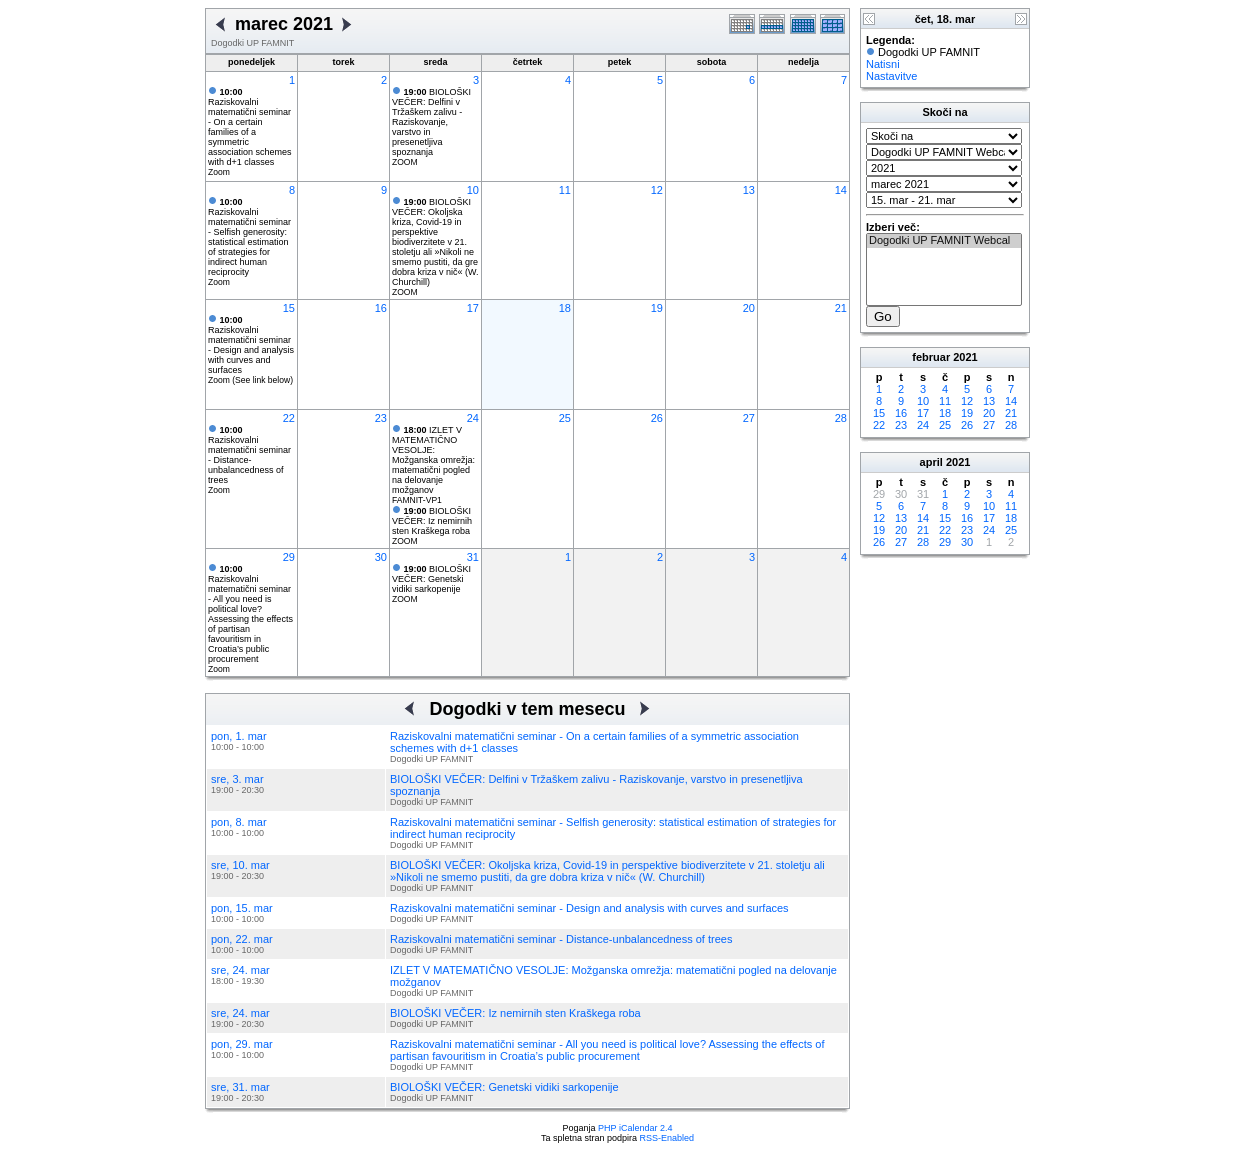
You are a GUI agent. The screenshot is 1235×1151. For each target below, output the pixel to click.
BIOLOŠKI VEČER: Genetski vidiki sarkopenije (431, 579)
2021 (965, 357)
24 (473, 418)
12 (657, 190)
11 (565, 190)
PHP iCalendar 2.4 (635, 1128)
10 (473, 190)
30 (381, 557)
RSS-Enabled (667, 1138)
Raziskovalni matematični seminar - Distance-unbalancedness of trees (249, 455)
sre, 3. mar (237, 779)
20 (749, 308)
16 (381, 308)
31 (473, 557)
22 (289, 418)
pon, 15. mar (242, 908)
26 (657, 418)
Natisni (883, 64)
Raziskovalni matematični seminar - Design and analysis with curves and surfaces (251, 345)
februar (931, 357)
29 (289, 557)
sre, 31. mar (240, 1087)
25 (565, 418)
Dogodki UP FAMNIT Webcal (944, 241)
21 (841, 308)
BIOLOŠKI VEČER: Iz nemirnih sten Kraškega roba (432, 521)
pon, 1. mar (239, 736)
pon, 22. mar (242, 939)
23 (381, 418)
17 (473, 308)
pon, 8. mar (239, 822)
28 (841, 418)
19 (657, 308)
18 (565, 308)
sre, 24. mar (240, 970)
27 (749, 418)
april (931, 462)
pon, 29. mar (242, 1044)
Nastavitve (891, 76)
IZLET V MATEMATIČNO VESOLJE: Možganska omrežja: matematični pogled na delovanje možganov (433, 460)
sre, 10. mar (240, 865)
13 (749, 190)
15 (289, 308)
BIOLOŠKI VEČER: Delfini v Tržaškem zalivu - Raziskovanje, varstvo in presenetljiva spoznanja (431, 122)
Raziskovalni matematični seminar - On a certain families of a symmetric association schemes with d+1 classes (250, 127)
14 (841, 190)
